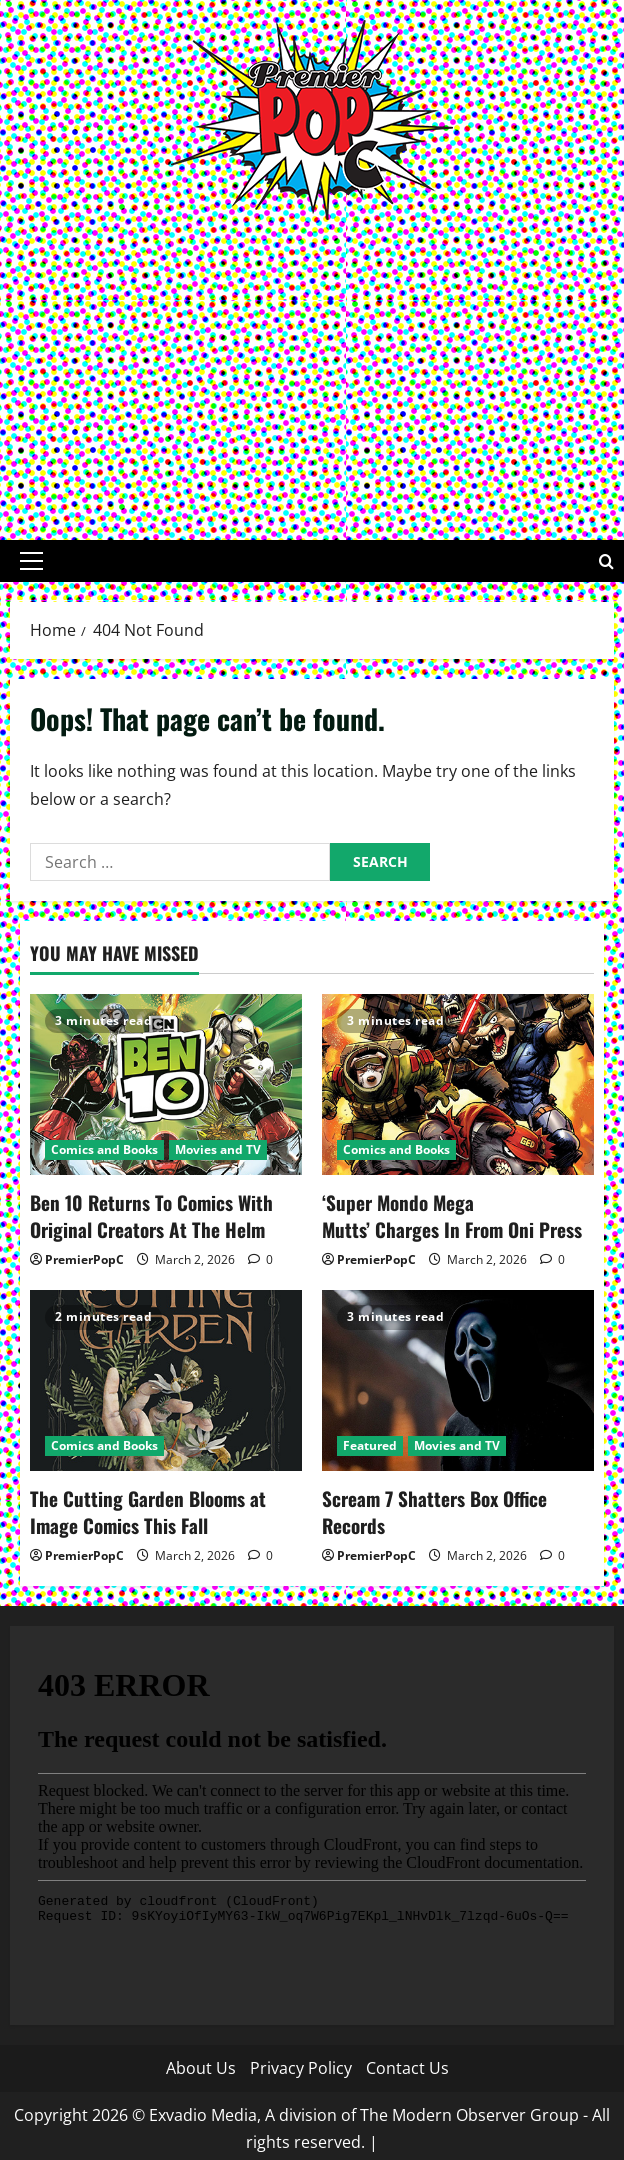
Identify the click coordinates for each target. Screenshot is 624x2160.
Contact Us (407, 2061)
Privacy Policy (301, 2061)
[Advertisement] (312, 370)
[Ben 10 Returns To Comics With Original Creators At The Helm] (166, 1084)
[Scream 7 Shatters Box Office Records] (458, 1377)
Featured (370, 1442)
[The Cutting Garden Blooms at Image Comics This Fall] (166, 1377)
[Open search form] (606, 561)
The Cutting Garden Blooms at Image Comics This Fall (164, 1507)
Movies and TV (218, 1149)
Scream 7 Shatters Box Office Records (428, 1507)
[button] (31, 561)
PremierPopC (84, 1256)
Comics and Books (104, 1149)
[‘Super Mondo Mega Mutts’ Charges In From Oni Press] (458, 1084)
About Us (201, 2061)
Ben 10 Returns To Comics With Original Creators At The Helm (145, 1214)
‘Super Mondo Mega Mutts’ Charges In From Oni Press (450, 1214)
